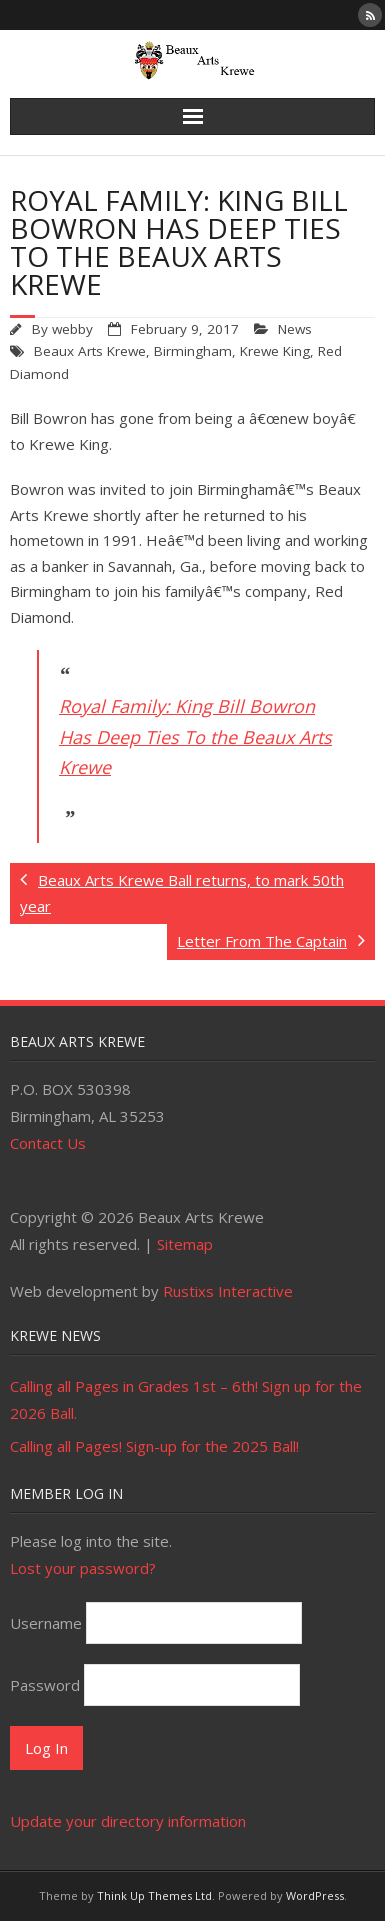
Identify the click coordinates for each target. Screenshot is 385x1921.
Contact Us (48, 1143)
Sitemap (185, 1244)
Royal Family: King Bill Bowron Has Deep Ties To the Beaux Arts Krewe (195, 736)
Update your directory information (128, 1821)
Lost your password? (83, 1568)
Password (45, 1685)
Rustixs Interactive (228, 1291)
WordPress (315, 1895)
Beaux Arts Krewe (90, 351)
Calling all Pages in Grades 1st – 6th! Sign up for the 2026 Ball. (186, 1399)
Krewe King (275, 351)
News (295, 329)
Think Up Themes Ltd (154, 1895)
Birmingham (193, 351)
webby (72, 329)
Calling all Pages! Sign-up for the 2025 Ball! (154, 1446)
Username (46, 1623)
